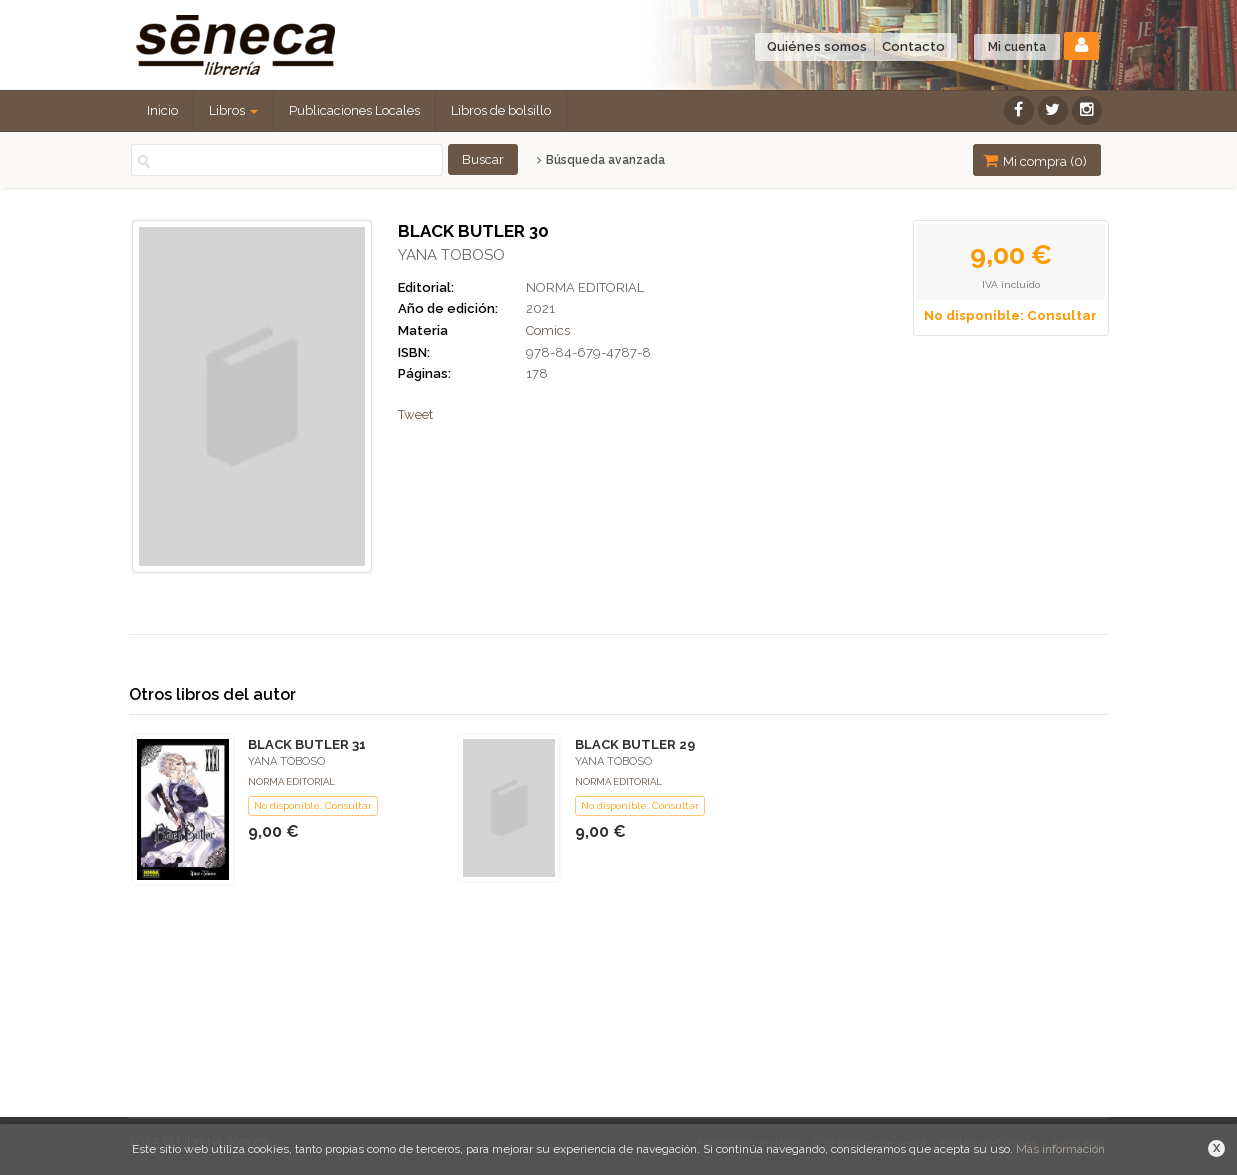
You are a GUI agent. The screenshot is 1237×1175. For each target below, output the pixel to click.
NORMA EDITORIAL (585, 287)
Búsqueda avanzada (600, 160)
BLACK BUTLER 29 (635, 744)
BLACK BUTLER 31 (307, 744)
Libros (233, 110)
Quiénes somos (817, 46)
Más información (1060, 1149)
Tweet (415, 414)
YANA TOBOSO (451, 255)
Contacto (913, 46)
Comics (548, 330)
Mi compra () (1035, 160)
